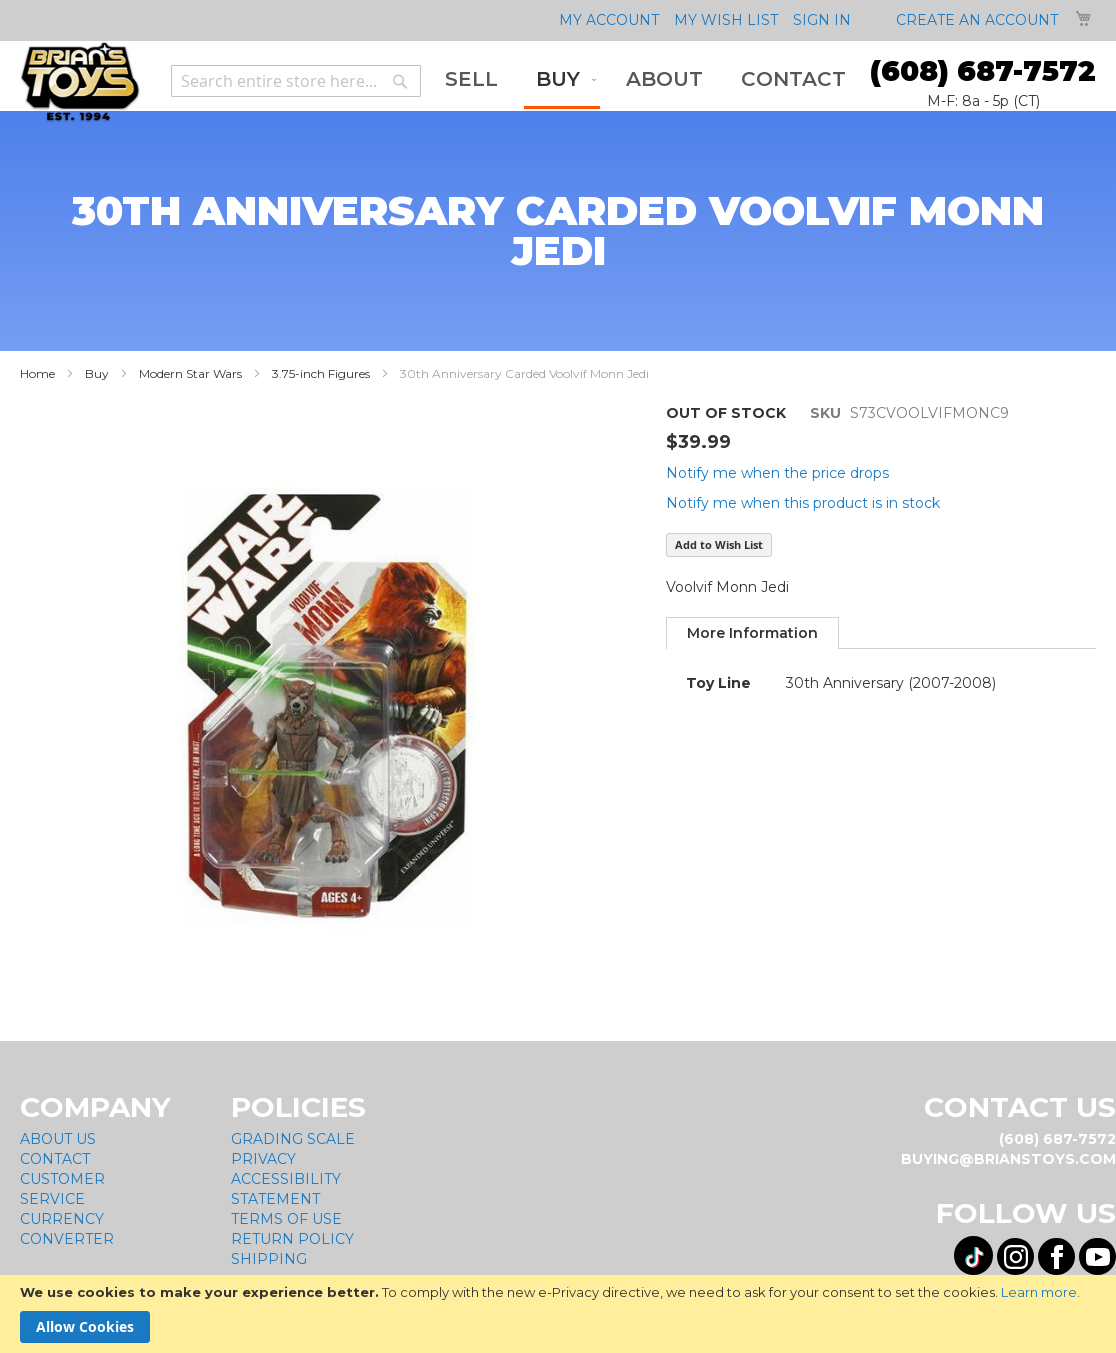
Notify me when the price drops (777, 473)
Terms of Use (286, 1220)
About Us (58, 1140)
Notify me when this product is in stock (803, 503)
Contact (55, 1160)
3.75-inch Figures (321, 373)
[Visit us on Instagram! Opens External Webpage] (1015, 1257)
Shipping (269, 1260)
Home (37, 373)
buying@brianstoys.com (1008, 1160)
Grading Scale (293, 1140)
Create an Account (977, 20)
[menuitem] (471, 79)
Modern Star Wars (190, 373)
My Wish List (726, 20)
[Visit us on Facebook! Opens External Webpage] (1056, 1257)
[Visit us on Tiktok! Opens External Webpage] (973, 1256)
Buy (97, 373)
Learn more (1039, 1292)
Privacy (263, 1160)
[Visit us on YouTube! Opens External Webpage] (1097, 1257)
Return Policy (292, 1240)
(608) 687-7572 (983, 71)
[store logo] (80, 82)
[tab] (752, 633)
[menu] (645, 81)
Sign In (822, 20)
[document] (558, 1314)
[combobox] (296, 81)
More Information (752, 633)
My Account (609, 20)
